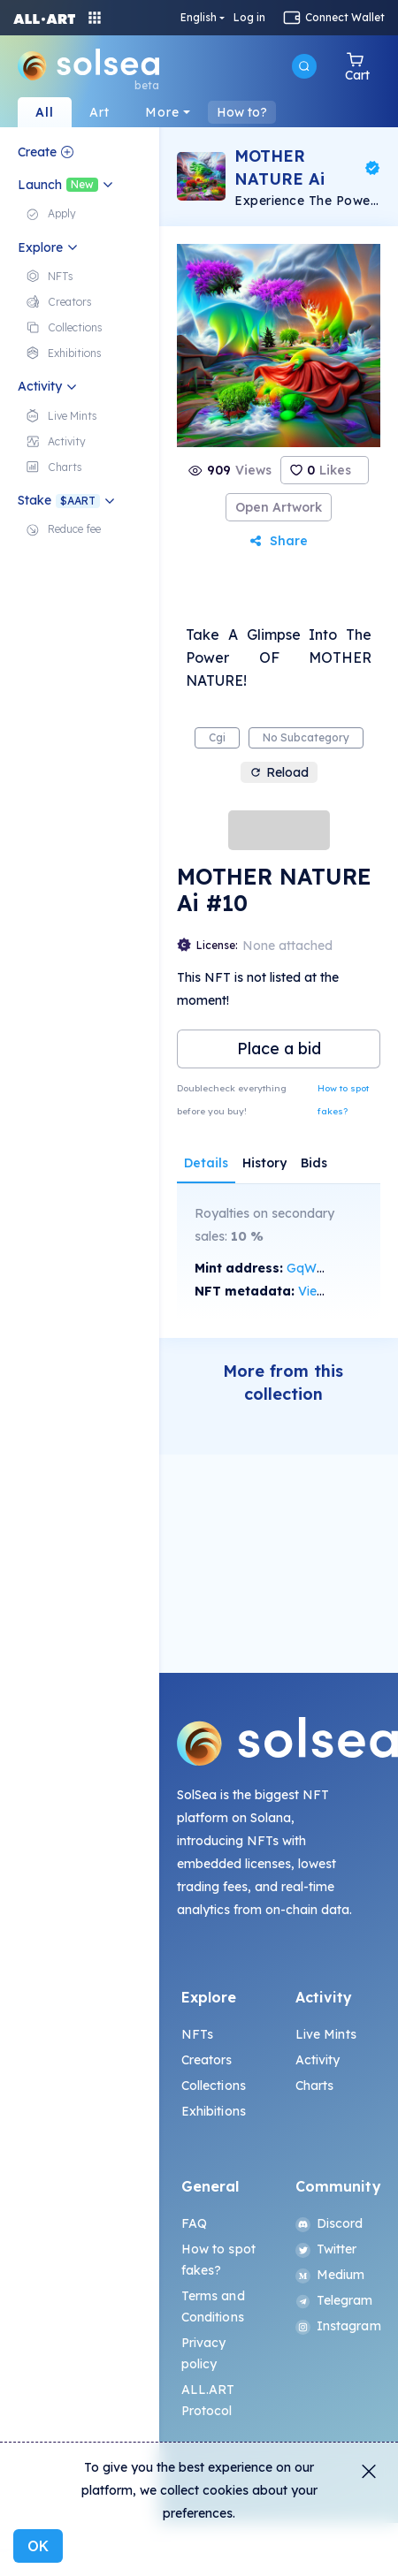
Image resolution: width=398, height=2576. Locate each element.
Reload (279, 772)
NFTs (197, 2034)
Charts (314, 2085)
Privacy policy (203, 2353)
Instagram (336, 2326)
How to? (242, 112)
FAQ (194, 2223)
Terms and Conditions (213, 2306)
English (198, 17)
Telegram (334, 2300)
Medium (330, 2274)
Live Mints (325, 2034)
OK (38, 2546)
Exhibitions (214, 2111)
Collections (214, 2085)
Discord (329, 2223)
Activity (318, 2060)
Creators (207, 2060)
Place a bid (279, 1048)
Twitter (326, 2249)
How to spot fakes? (343, 1100)
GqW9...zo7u (323, 1268)
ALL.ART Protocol (208, 2400)
